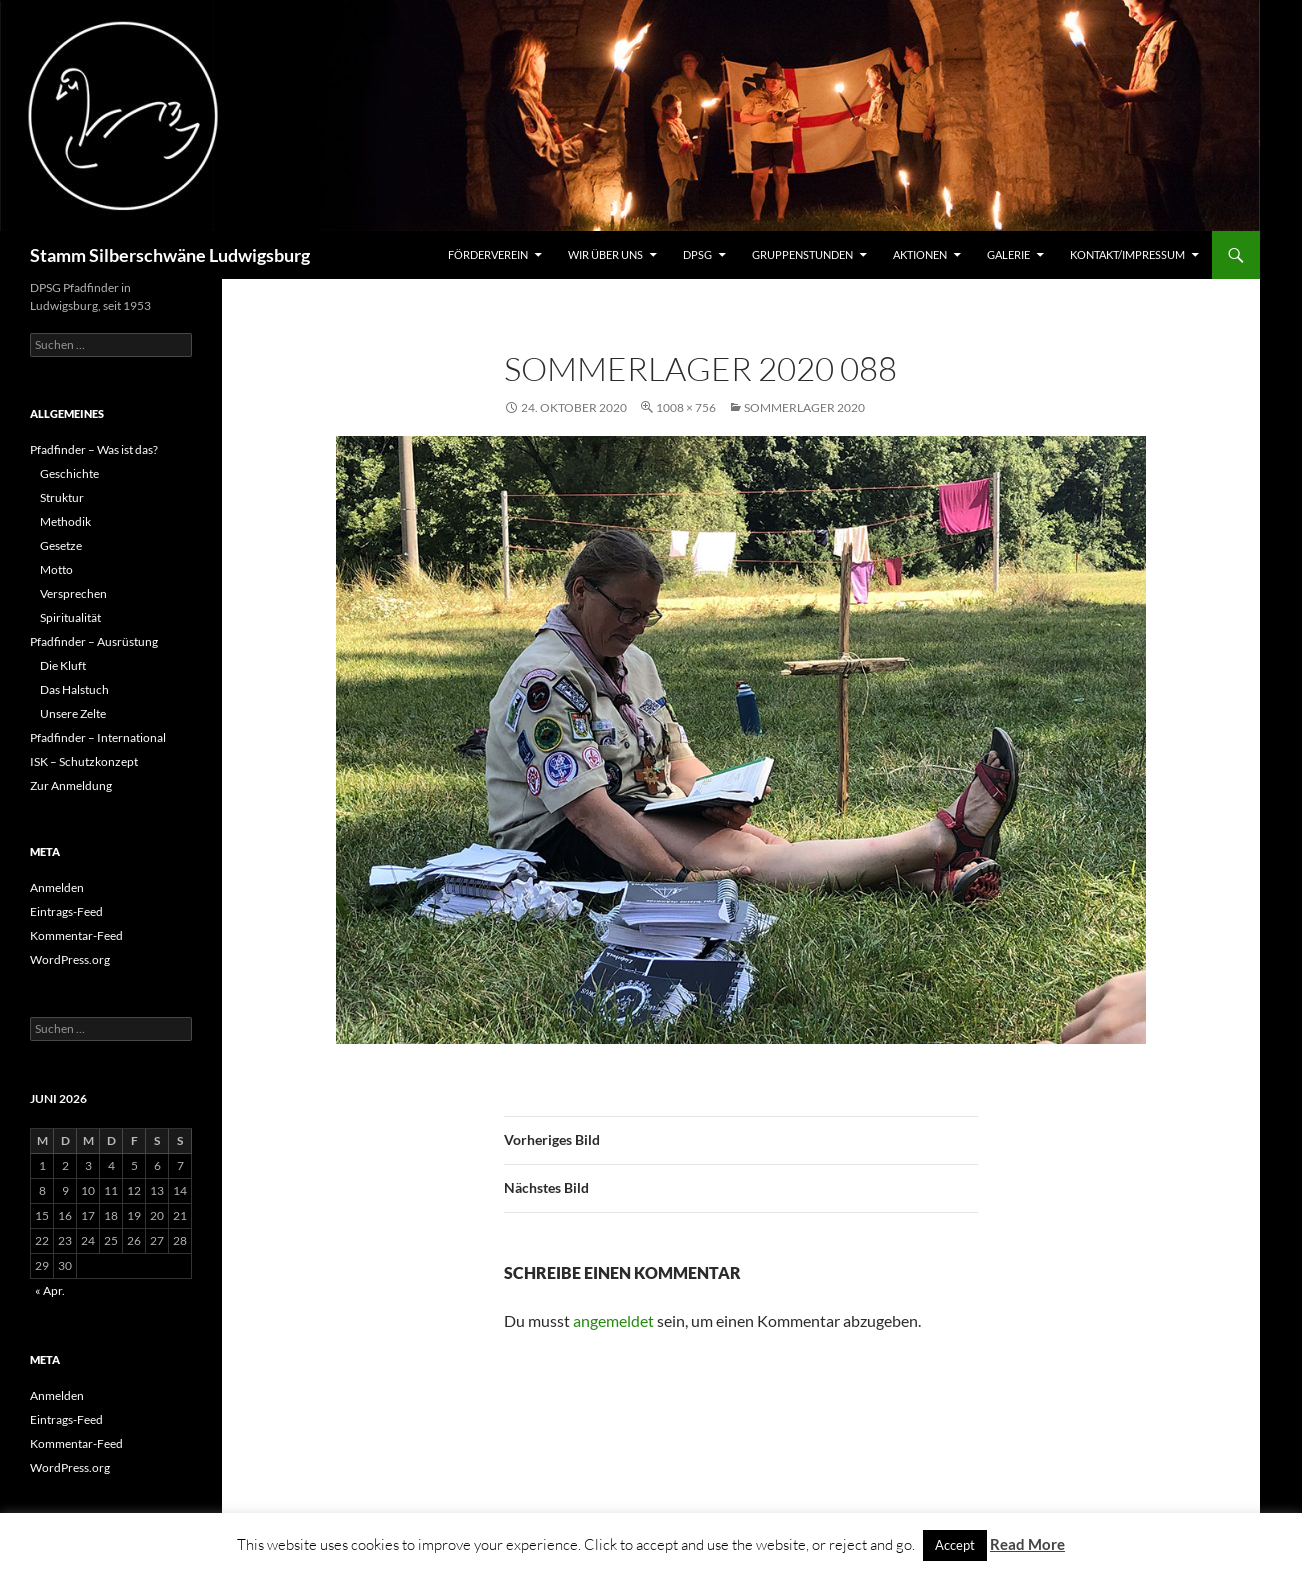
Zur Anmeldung (71, 785)
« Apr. (50, 1290)
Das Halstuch (74, 689)
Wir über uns (605, 254)
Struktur (62, 497)
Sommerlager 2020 (804, 407)
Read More (1027, 1544)
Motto (56, 569)
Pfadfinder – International (98, 737)
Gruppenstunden (802, 254)
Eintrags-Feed (66, 911)
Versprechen (73, 593)
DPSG (697, 254)
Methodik (65, 521)
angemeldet (613, 1320)
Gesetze (61, 545)
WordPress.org (70, 959)
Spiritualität (70, 617)
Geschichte (69, 473)
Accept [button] (955, 1545)
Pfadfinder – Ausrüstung (94, 641)
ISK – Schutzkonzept (84, 761)
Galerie (1008, 254)
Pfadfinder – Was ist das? (94, 449)
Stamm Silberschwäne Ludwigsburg (170, 255)
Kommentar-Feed (76, 935)
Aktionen (920, 254)
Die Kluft (63, 665)
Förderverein (488, 254)
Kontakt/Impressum (1127, 254)
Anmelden (57, 887)
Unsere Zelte (73, 713)
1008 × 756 (686, 407)
